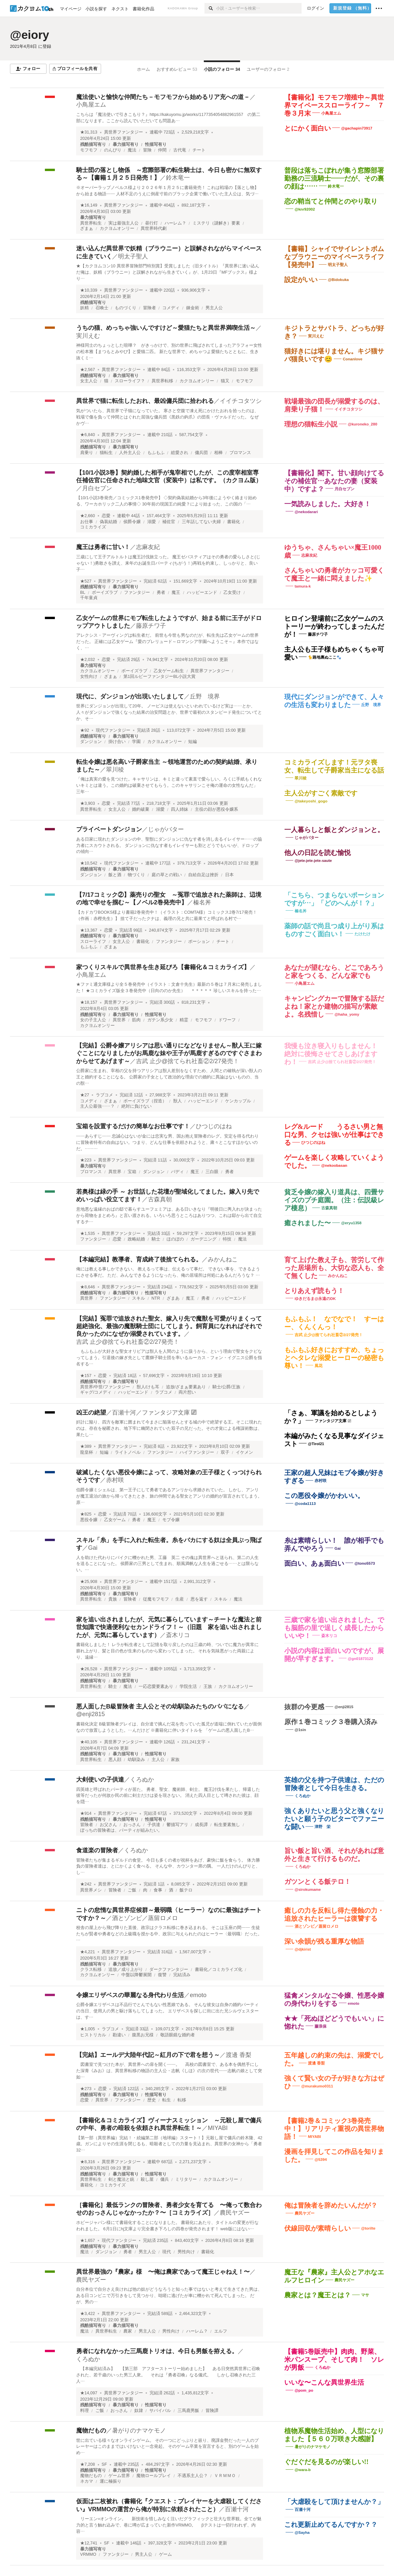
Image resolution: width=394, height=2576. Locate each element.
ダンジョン (91, 741)
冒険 (147, 150)
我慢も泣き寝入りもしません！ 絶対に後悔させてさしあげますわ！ (334, 1053)
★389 (85, 1446)
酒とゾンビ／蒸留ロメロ (145, 1918)
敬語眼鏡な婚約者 (177, 2035)
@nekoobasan (334, 1165)
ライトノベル (128, 1452)
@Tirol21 (316, 1444)
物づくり (136, 875)
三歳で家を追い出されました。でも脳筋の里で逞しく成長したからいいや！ (334, 1627)
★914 (85, 1813)
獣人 (177, 1101)
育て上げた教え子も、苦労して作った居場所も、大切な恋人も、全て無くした (334, 1267)
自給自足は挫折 (203, 875)
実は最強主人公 (123, 223)
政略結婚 (136, 1239)
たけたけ (362, 934)
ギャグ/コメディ (96, 1392)
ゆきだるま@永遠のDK (315, 1299)
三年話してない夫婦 (201, 521)
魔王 (176, 592)
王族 (207, 1686)
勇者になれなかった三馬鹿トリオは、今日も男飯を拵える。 (157, 2351)
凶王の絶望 (91, 1412)
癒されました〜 (307, 1223)
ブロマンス (240, 452)
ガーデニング (203, 1239)
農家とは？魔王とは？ (317, 2295)
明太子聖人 (133, 256)
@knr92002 (305, 209)
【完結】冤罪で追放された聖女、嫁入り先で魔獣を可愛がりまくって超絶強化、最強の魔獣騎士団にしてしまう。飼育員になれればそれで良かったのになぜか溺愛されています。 (169, 1326)
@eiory (29, 34)
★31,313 (88, 132)
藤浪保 (321, 2026)
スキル (138, 1298)
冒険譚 (211, 2410)
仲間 (162, 150)
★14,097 (88, 2393)
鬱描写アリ (177, 1824)
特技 (227, 1239)
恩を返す (199, 1599)
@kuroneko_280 (362, 424)
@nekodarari (306, 512)
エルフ (220, 2331)
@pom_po (304, 2390)
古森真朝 (160, 1199)
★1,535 (87, 1233)
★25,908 (88, 1581)
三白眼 (211, 1171)
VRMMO (88, 2554)
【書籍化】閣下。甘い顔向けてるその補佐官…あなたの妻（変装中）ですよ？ (334, 481)
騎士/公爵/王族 (226, 1387)
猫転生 (106, 452)
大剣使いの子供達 (100, 1779)
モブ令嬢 (171, 1520)
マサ (365, 2295)
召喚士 (101, 308)
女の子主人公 (93, 1020)
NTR (156, 1298)
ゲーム (165, 2554)
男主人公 (214, 308)
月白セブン (97, 488)
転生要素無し (227, 1824)
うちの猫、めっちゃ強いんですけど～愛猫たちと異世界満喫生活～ (166, 327)
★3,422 (87, 2313)
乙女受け (232, 592)
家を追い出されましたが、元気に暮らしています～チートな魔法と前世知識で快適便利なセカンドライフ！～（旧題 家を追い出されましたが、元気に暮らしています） (169, 1627)
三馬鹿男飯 (188, 2410)
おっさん (132, 1824)
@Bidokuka (338, 280)
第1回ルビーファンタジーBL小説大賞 (159, 676)
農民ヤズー (235, 2212)
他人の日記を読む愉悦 (317, 852)
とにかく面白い (307, 128)
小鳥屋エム (91, 104)
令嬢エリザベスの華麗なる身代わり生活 (130, 1995)
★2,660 (87, 515)
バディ (177, 1171)
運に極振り (110, 2481)
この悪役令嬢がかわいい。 (324, 1495)
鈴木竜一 (178, 177)
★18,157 (88, 1002)
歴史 (151, 2100)
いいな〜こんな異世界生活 (324, 2382)
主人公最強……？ (97, 1106)
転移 (182, 2100)
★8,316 (87, 2162)
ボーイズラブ (105, 592)
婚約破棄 (140, 809)
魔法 (132, 150)
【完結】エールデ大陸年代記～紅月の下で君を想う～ (148, 2055)
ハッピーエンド (202, 592)
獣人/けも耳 (148, 1387)
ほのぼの (175, 1239)
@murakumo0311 (317, 2086)
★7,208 (87, 2464)
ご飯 (132, 1890)
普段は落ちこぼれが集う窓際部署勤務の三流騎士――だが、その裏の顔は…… (334, 178)
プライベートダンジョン (109, 829)
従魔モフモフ (156, 1599)
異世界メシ (91, 1890)
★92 (84, 730)
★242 (85, 1884)
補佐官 (168, 521)
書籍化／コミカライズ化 (218, 1969)
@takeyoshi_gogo (311, 801)
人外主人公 (130, 452)
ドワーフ (227, 1020)
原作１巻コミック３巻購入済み (330, 1721)
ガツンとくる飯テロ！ (317, 1881)
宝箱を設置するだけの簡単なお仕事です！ (133, 1126)
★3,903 (87, 803)
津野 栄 (322, 1827)
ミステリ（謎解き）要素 (216, 223)
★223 (85, 1160)
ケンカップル (238, 1101)
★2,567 (87, 369)
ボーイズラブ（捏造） (145, 1101)
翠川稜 (115, 769)
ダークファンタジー (168, 1969)
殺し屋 (147, 2179)
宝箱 (132, 1171)
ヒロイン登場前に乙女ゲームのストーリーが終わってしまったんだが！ (334, 626)
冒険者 (149, 308)
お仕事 (86, 521)
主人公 (158, 1759)
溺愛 (151, 521)
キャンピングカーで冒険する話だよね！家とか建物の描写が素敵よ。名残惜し (334, 1006)
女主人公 (88, 381)
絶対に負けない (136, 1106)
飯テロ (186, 1890)
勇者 (161, 592)
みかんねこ (223, 1259)
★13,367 (88, 930)
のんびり (112, 150)
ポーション (199, 941)
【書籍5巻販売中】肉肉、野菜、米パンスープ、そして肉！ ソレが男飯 (334, 2359)
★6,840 (87, 434)
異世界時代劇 (154, 228)
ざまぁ (86, 228)
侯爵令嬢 (132, 521)
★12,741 (88, 2543)
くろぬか (142, 1779)
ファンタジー (137, 592)
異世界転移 (162, 381)
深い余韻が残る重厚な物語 (324, 1941)
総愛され (179, 452)
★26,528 (88, 1669)
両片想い (187, 1392)
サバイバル (160, 2410)
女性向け (88, 676)
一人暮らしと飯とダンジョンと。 (334, 829)
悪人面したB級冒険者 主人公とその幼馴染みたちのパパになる (160, 1706)
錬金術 (192, 308)
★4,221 (87, 1952)
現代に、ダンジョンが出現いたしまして (130, 696)
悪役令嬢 (88, 1520)
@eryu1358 (351, 1223)
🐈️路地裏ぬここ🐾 (324, 657)
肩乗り (86, 452)
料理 (84, 2410)
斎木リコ (178, 1635)
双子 (225, 1452)
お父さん (108, 1824)
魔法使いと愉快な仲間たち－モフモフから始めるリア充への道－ (163, 97)
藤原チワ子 (151, 625)
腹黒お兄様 (143, 2035)
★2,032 (87, 659)
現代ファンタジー (113, 730)
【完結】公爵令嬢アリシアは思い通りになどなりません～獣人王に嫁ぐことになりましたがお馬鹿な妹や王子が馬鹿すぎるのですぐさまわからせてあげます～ (169, 1053)
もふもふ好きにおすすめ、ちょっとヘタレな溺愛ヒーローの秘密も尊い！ (334, 1357)
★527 (85, 581)
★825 (85, 1514)
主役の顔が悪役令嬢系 (216, 809)
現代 (166, 2252)
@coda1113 (305, 1504)
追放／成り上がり (125, 1969)
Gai (92, 1547)
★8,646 (87, 1287)
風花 (319, 1365)
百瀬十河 (237, 2509)
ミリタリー (186, 2179)
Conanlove (352, 359)
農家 (127, 2331)
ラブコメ (104, 1095)
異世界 (119, 1020)
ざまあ (173, 1298)
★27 (84, 1095)
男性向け (186, 2252)
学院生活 (188, 1686)
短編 (192, 741)
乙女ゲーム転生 (169, 671)
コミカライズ (93, 527)
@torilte (368, 2228)
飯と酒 (114, 875)
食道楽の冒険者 (97, 1850)
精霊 (184, 1020)
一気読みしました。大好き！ (327, 503)
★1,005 (87, 2029)
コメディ (171, 308)
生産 (179, 1599)
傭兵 (164, 2179)
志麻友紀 (148, 547)
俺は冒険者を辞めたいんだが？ (330, 2205)
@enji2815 (90, 1714)
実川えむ (88, 335)
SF (104, 2464)
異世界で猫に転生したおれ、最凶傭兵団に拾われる (145, 401)
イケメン (244, 1452)
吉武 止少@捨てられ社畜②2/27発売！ (187, 1061)
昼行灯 (151, 223)
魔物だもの (91, 2430)
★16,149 (88, 205)
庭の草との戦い (167, 875)
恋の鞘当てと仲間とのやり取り (330, 201)
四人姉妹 (179, 809)
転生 (166, 2100)
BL (82, 592)
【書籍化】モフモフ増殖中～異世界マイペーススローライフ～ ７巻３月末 (334, 105)
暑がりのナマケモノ (139, 2430)
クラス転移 (91, 1969)
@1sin (300, 1730)
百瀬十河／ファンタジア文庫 (151, 1412)
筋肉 (136, 1020)
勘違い (119, 2035)
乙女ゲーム (115, 1520)
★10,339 (88, 290)
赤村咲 (115, 1480)
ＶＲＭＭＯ (225, 2475)
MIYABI (218, 2128)
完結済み (182, 1975)
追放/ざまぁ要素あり (186, 1387)
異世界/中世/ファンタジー (105, 1387)
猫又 (225, 381)
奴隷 (138, 2410)
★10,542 (88, 863)
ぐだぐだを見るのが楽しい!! (326, 2461)
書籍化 (233, 521)
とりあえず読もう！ (314, 1290)
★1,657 (87, 2240)
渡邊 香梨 (238, 2055)
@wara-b (303, 2470)
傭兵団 (201, 452)
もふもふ (156, 452)
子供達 (153, 1824)
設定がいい (301, 279)
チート (199, 150)
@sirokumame (308, 1889)
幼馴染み (136, 1759)
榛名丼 (202, 902)
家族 (175, 1759)
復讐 (162, 1975)
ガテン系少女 (160, 1020)
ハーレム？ (175, 223)
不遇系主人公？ (193, 2475)
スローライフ (93, 941)
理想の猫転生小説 (310, 424)
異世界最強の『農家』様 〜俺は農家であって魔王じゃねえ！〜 (163, 2271)
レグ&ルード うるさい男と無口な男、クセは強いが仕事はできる (334, 1134)
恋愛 (106, 515)
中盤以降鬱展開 (136, 1975)
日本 (229, 875)
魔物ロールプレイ (153, 2475)
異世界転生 (91, 223)
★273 (85, 2088)
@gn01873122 (360, 1659)
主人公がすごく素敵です (320, 793)
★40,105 (88, 1742)
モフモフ (88, 150)
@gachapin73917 (356, 128)
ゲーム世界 (119, 2475)
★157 (85, 1375)
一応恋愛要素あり (156, 1686)
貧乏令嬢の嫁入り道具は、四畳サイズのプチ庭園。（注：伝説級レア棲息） (334, 1200)
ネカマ (86, 2481)
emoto (198, 1995)
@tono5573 (364, 1563)
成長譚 (201, 1824)
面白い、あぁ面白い (314, 1563)
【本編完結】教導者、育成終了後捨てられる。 (139, 1259)
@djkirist (303, 1949)
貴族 (112, 1599)
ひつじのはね (214, 1126)
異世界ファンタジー (123, 132)
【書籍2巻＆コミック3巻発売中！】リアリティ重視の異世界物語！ (334, 2128)
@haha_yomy (346, 1014)
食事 (158, 1890)
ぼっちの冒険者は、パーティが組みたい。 (121, 1830)
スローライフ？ (130, 381)
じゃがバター (166, 829)
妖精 (84, 308)
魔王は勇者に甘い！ (103, 547)
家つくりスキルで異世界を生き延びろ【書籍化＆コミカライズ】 (163, 967)
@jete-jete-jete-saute (313, 861)
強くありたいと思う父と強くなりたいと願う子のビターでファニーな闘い (334, 1818)
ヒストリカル (93, 2035)
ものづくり (125, 308)
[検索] (210, 8)
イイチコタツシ (241, 401)
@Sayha (302, 2532)
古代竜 (179, 150)
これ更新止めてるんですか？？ (330, 2524)
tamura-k (303, 586)
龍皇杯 (86, 1452)
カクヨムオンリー (117, 228)
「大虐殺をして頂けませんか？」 (334, 2501)
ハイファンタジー (197, 1452)
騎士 (156, 1239)
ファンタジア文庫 (330, 1421)
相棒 (218, 452)
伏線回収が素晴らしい (317, 2228)
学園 (136, 741)
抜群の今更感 (304, 1706)
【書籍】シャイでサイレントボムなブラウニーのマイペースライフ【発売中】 (334, 256)
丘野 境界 (205, 696)
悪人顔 (114, 1759)
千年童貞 (88, 598)
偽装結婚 (108, 521)
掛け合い (117, 741)
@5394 (321, 2160)
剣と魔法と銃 (121, 2179)
